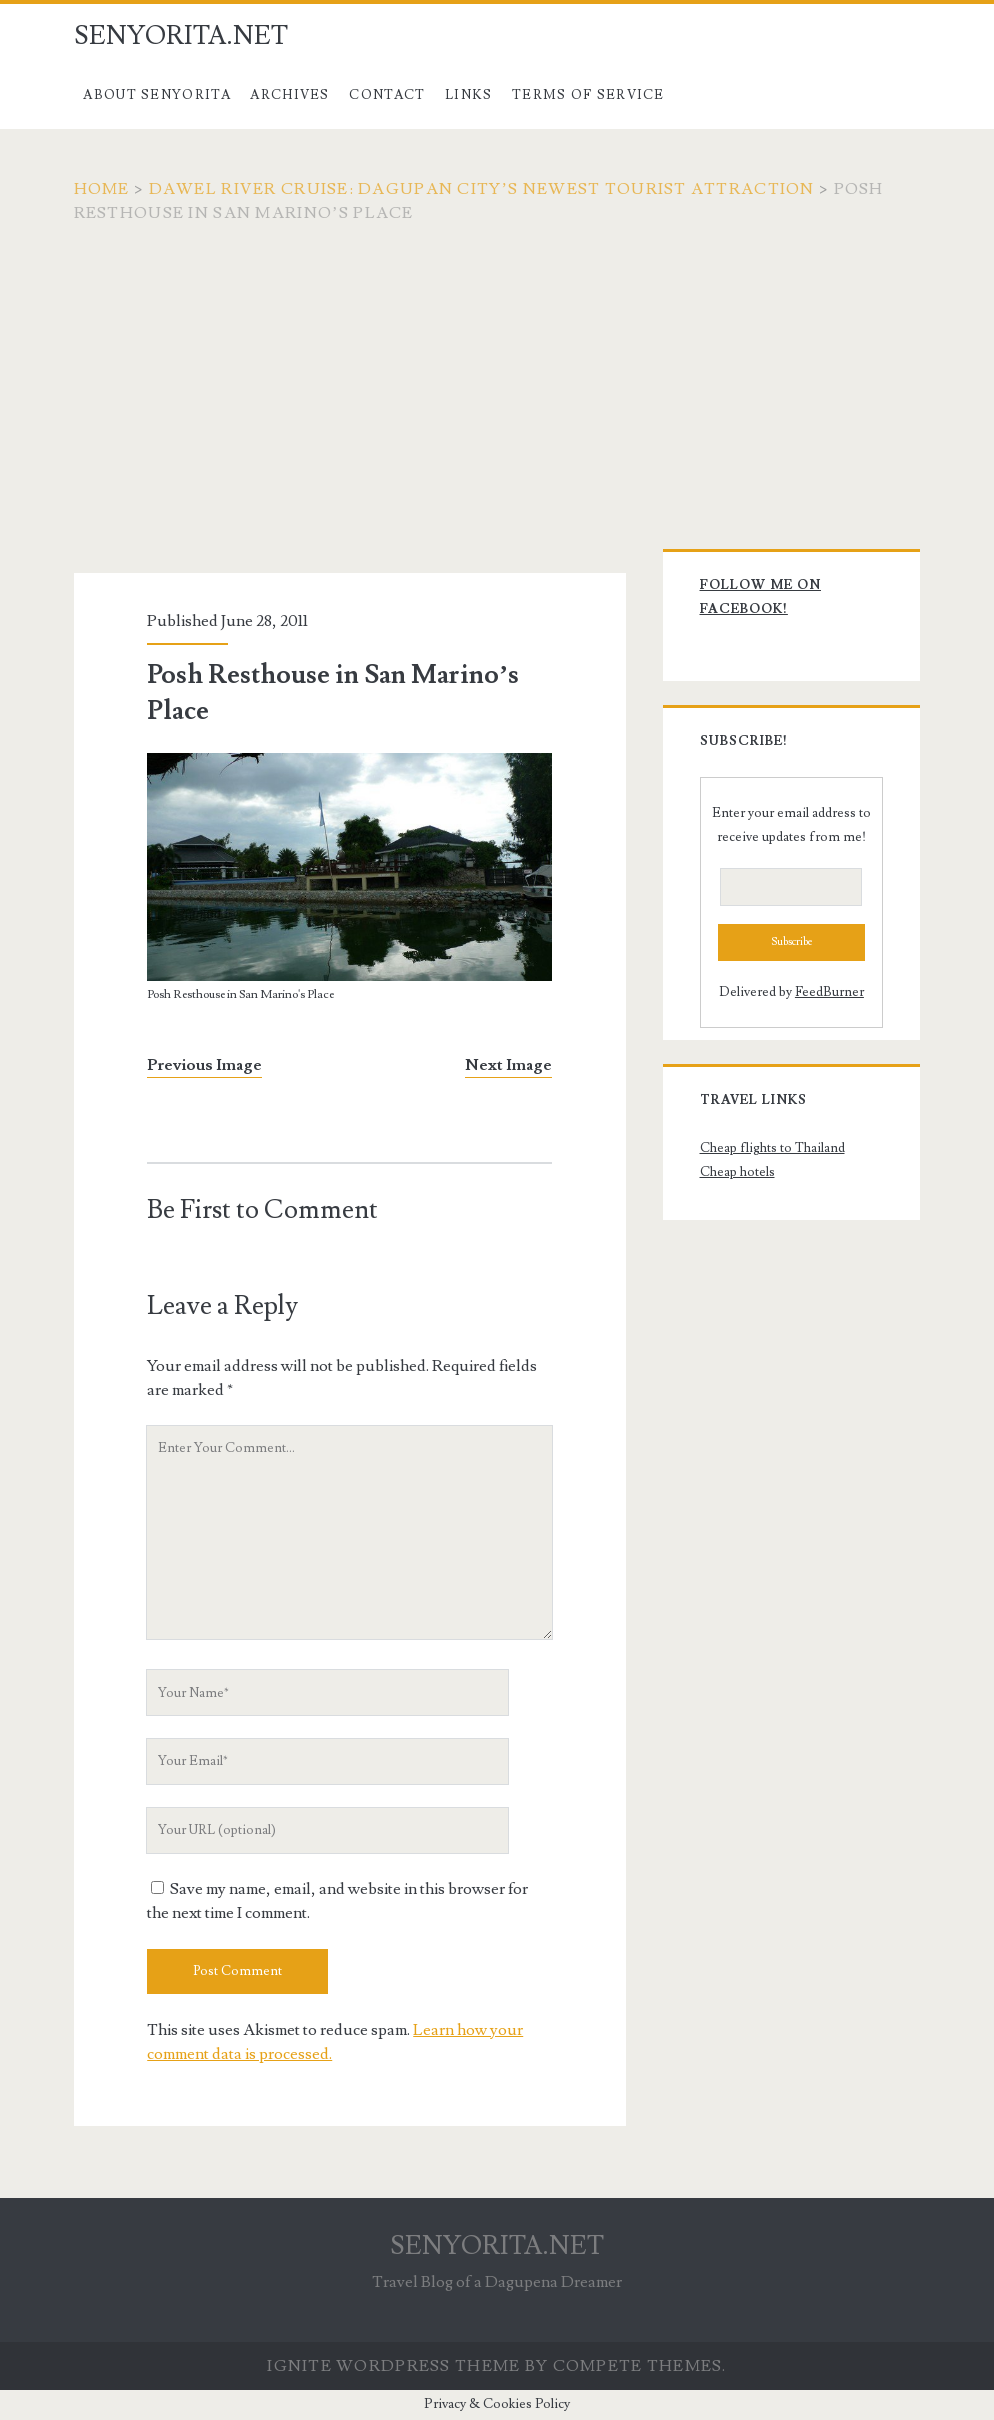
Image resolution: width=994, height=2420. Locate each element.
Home (102, 189)
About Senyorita (157, 95)
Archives (289, 95)
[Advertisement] (497, 375)
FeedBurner (829, 992)
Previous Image (204, 1065)
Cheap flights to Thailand (772, 1148)
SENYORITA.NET (181, 36)
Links (469, 95)
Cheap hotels (737, 1172)
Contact (387, 95)
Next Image (508, 1065)
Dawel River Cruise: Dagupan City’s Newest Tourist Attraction (482, 189)
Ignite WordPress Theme (393, 2366)
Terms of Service (588, 95)
